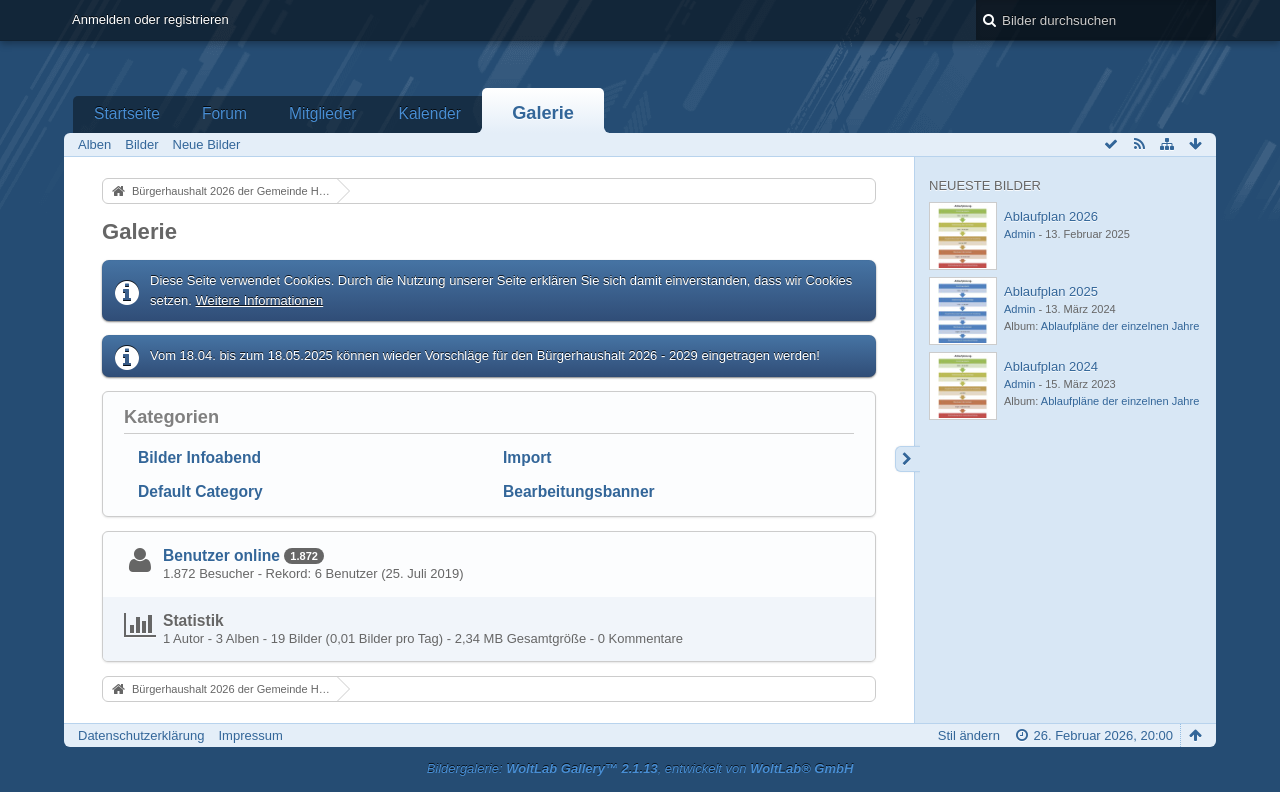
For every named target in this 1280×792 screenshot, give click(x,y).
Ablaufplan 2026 (1051, 216)
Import (527, 457)
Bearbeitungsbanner (579, 491)
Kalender (430, 113)
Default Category (200, 491)
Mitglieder (323, 113)
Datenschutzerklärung (141, 735)
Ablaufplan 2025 (1051, 291)
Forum (224, 113)
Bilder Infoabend (199, 457)
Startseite (127, 113)
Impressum (250, 735)
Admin (1019, 234)
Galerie (543, 113)
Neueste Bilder (985, 185)
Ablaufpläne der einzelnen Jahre (1120, 326)
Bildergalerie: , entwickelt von (640, 768)
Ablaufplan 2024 (1051, 366)
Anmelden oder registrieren (150, 19)
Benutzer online (221, 555)
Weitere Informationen (260, 300)
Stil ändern (969, 735)
